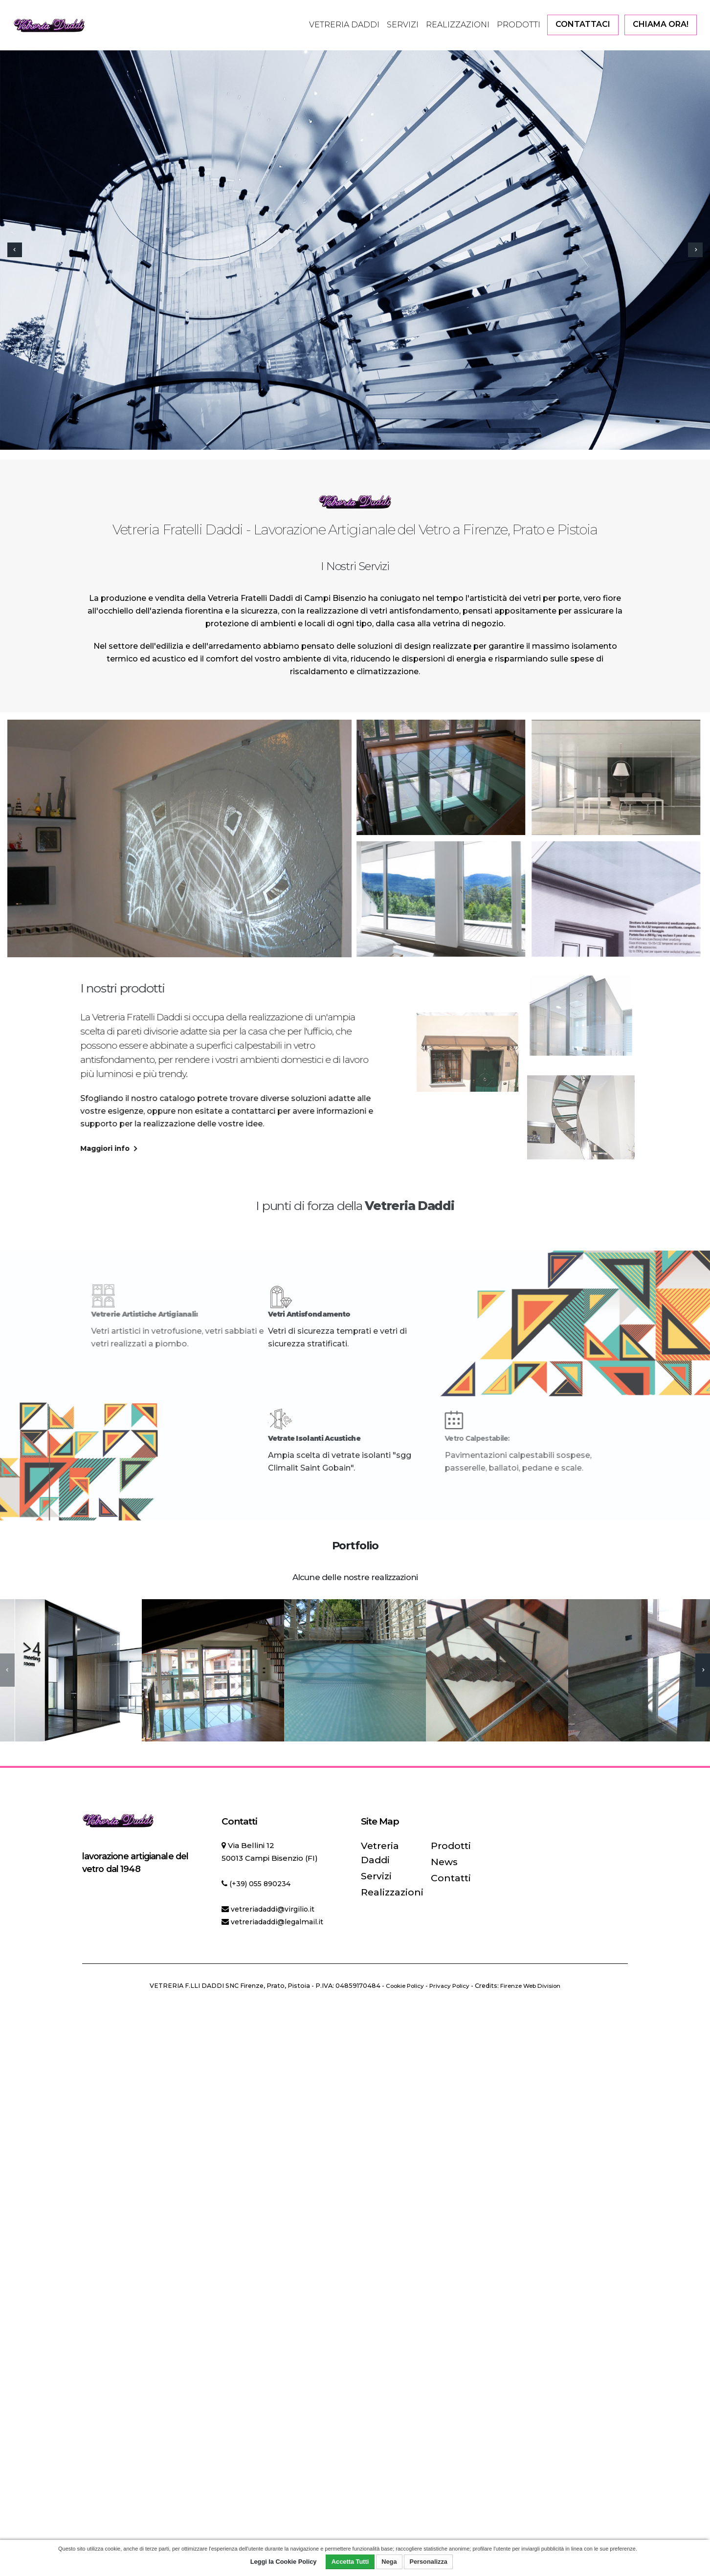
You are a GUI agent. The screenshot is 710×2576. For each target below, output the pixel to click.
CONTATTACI (582, 24)
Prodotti (518, 24)
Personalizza (428, 2561)
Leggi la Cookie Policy (283, 2561)
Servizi (403, 24)
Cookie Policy (400, 1985)
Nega (389, 2561)
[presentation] (14, 249)
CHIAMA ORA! (660, 24)
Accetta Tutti (350, 2561)
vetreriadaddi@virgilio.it (275, 1909)
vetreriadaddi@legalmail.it (281, 1921)
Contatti (445, 1875)
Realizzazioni (457, 24)
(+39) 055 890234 (262, 1883)
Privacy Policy (449, 1985)
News (441, 1860)
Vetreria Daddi (344, 24)
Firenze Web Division (535, 1985)
